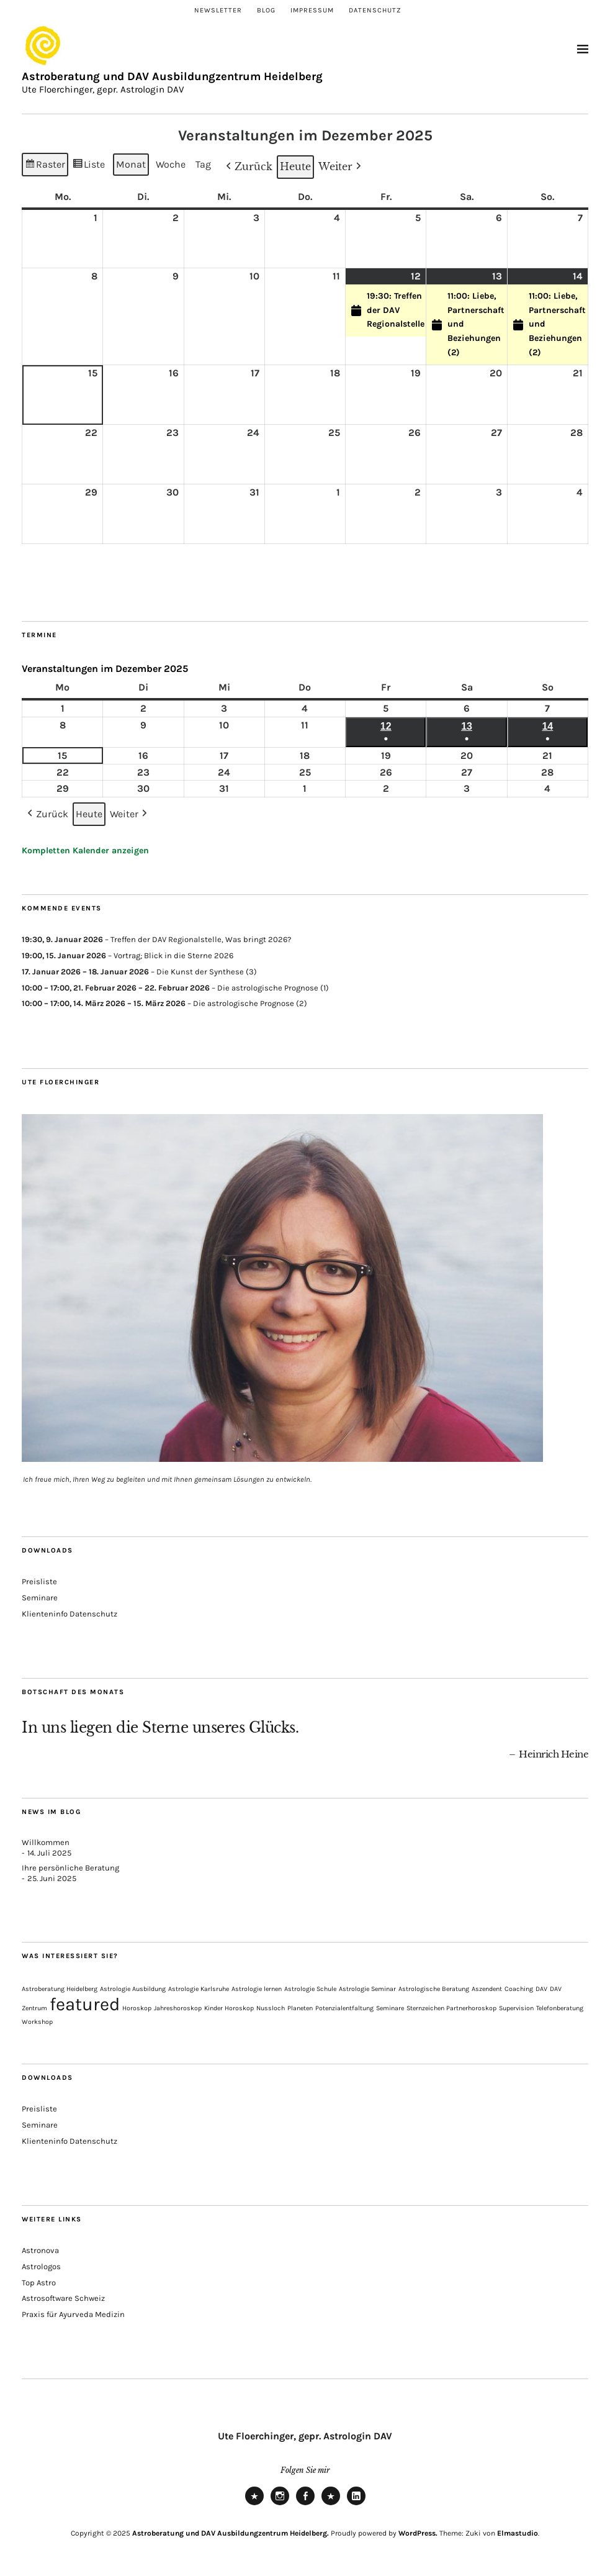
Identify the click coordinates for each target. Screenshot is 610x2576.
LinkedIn (356, 2504)
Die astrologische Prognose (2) (250, 1004)
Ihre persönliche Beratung (70, 1867)
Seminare (40, 1597)
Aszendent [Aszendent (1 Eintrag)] (487, 1989)
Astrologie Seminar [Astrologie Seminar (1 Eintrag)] (367, 1989)
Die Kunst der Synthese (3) (206, 971)
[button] (248, 167)
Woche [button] (171, 164)
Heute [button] (295, 166)
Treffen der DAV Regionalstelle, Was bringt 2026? (200, 939)
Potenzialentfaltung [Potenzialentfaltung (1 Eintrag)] (344, 2008)
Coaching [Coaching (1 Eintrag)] (519, 1989)
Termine (39, 635)
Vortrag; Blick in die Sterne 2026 (173, 955)
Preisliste (39, 1581)
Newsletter (218, 10)
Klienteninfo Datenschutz (69, 1613)
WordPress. (417, 2533)
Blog (266, 10)
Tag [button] (203, 164)
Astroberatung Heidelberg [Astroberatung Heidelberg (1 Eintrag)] (59, 1989)
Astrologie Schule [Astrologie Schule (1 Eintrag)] (310, 1989)
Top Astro (39, 2282)
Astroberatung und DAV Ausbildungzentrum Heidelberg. (230, 2533)
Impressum (312, 10)
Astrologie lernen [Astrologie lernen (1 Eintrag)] (256, 1989)
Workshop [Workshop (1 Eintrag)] (37, 2022)
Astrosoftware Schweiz (63, 2298)
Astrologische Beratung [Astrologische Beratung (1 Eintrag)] (433, 1989)
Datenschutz (375, 10)
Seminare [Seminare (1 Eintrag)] (390, 2008)
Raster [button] (45, 166)
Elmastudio (517, 2533)
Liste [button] (89, 166)
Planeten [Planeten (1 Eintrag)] (300, 2008)
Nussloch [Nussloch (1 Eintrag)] (270, 2008)
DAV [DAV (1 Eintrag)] (541, 1989)
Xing (330, 2504)
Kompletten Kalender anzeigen (85, 850)
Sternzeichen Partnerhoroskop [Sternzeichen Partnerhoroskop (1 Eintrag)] (451, 2008)
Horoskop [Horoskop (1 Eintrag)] (136, 2008)
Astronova (40, 2250)
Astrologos (41, 2266)
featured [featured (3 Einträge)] (85, 2004)
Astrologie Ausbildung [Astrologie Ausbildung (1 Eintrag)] (133, 1989)
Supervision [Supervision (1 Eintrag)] (516, 2008)
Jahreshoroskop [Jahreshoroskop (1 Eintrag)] (178, 2008)
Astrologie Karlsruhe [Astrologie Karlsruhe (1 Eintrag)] (198, 1989)
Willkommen (46, 1842)
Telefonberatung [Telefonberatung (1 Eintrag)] (559, 2008)
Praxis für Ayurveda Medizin (73, 2314)
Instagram (280, 2504)
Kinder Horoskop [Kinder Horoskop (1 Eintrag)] (229, 2008)
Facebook (305, 2504)
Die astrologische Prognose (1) (273, 987)
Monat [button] (131, 164)
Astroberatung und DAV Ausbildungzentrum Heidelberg (172, 76)
